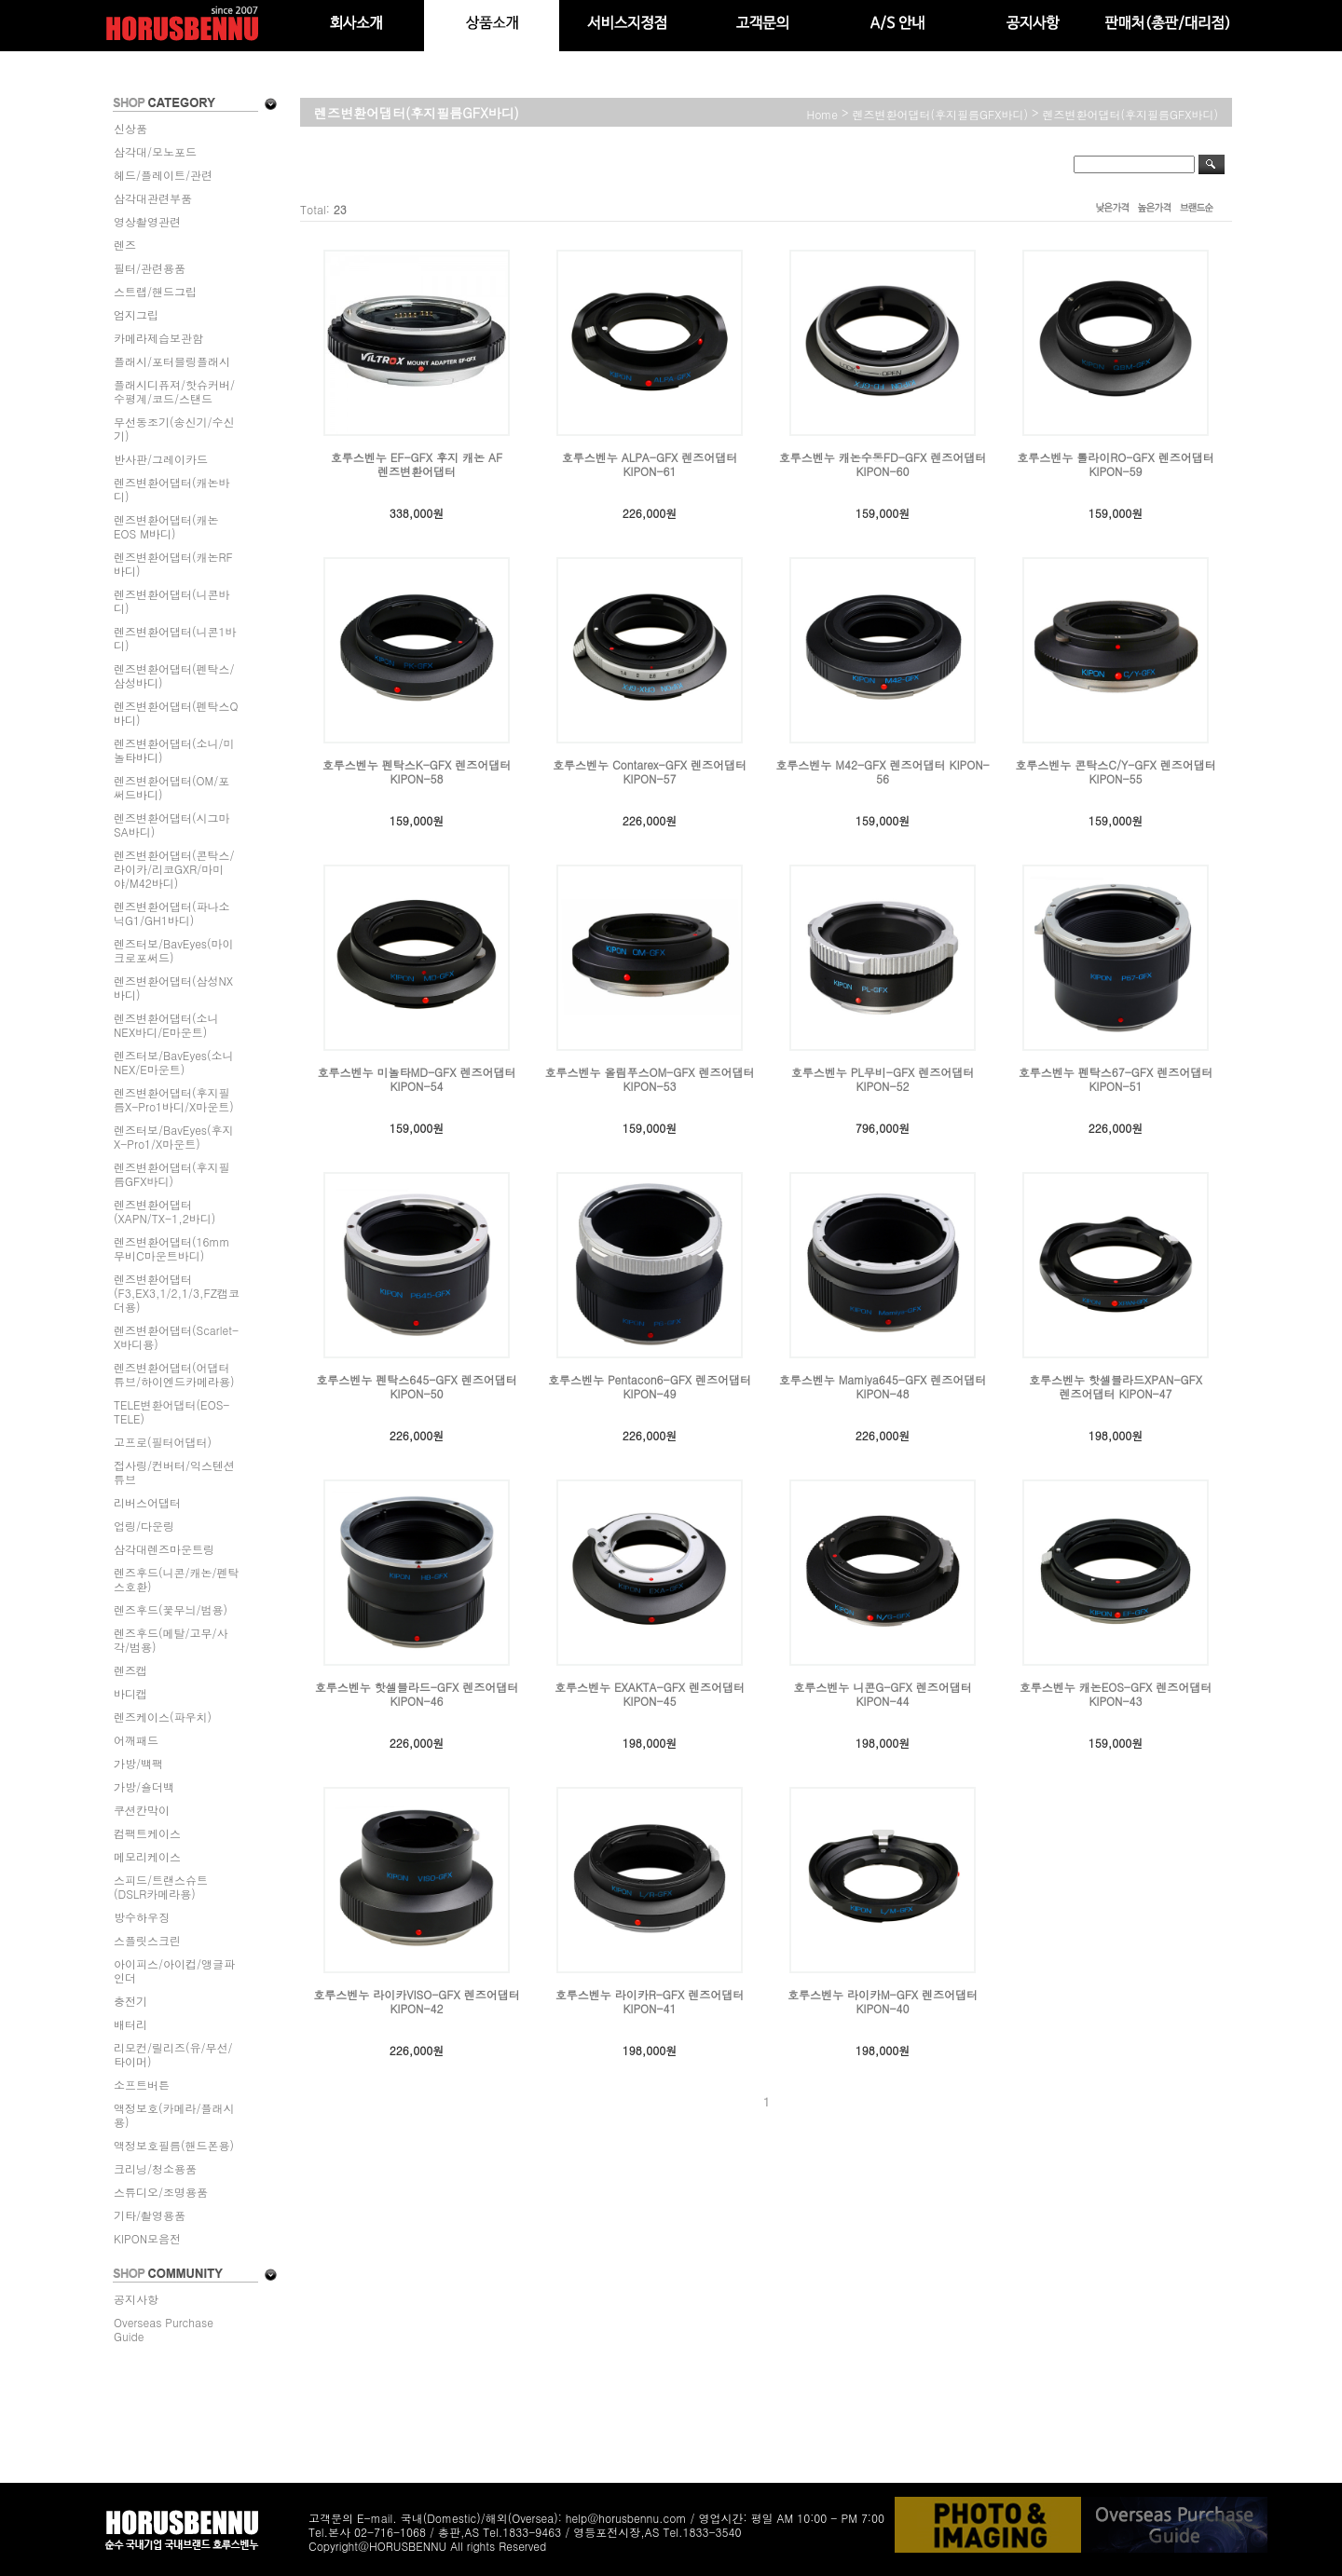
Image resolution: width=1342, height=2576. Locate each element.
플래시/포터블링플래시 (172, 361)
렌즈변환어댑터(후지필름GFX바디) (172, 1174)
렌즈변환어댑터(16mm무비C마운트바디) (172, 1248)
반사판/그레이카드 (161, 459)
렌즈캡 (130, 1670)
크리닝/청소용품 (155, 2168)
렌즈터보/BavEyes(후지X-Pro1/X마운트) (174, 1137)
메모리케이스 (147, 1856)
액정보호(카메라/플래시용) (174, 2115)
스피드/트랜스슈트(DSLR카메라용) (161, 1887)
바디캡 (130, 1693)
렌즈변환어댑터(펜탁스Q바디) (176, 713)
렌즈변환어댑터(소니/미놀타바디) (174, 750)
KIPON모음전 (147, 2238)
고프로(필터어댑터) (163, 1442)
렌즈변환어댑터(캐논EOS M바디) (166, 526)
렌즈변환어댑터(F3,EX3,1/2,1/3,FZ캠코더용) (177, 1293)
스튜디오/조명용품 (161, 2192)
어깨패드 (136, 1740)
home (823, 114)
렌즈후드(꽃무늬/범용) (170, 1609)
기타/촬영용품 (149, 2215)
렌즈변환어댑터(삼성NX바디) (173, 988)
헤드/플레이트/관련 (163, 175)
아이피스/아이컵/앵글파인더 (174, 1970)
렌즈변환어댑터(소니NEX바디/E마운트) (166, 1025)
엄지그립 (136, 314)
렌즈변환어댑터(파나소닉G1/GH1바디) (172, 913)
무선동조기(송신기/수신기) (174, 429)
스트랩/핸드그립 (155, 291)
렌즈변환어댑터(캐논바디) (172, 489)
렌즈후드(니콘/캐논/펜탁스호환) (177, 1579)
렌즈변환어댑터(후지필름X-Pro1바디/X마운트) (174, 1099)
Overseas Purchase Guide (163, 2329)
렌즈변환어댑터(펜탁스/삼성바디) (174, 675)
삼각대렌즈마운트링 (164, 1549)
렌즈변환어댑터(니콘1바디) (175, 638)
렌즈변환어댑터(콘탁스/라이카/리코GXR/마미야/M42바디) (174, 869)
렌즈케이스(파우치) (163, 1717)
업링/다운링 (144, 1526)
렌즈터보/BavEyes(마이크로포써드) (174, 950)
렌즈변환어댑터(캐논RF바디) (173, 564)
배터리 (130, 2024)
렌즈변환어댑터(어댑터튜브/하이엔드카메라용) (174, 1374)
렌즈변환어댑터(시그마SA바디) (172, 824)
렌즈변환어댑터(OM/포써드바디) (171, 787)
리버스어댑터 (147, 1502)
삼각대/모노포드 (155, 151)
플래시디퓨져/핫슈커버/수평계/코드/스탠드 (174, 391)
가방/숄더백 (144, 1786)
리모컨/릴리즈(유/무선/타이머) (173, 2054)
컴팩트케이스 (147, 1833)
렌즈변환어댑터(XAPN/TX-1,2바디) (164, 1211)
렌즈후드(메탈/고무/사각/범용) (171, 1640)
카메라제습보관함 (158, 338)
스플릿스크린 (147, 1940)
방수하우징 (142, 1917)
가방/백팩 (138, 1763)
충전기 (130, 2001)
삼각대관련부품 (153, 198)
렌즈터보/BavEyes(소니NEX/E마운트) (174, 1062)
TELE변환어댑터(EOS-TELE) (171, 1411)
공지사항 (136, 2299)
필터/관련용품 (149, 268)
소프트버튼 (142, 2085)
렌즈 (125, 245)
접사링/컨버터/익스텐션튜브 (174, 1472)
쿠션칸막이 (142, 1810)
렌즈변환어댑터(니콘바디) (172, 601)
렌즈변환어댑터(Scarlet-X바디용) (176, 1337)
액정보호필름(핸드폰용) (174, 2145)
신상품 (130, 128)
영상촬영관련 (147, 221)
